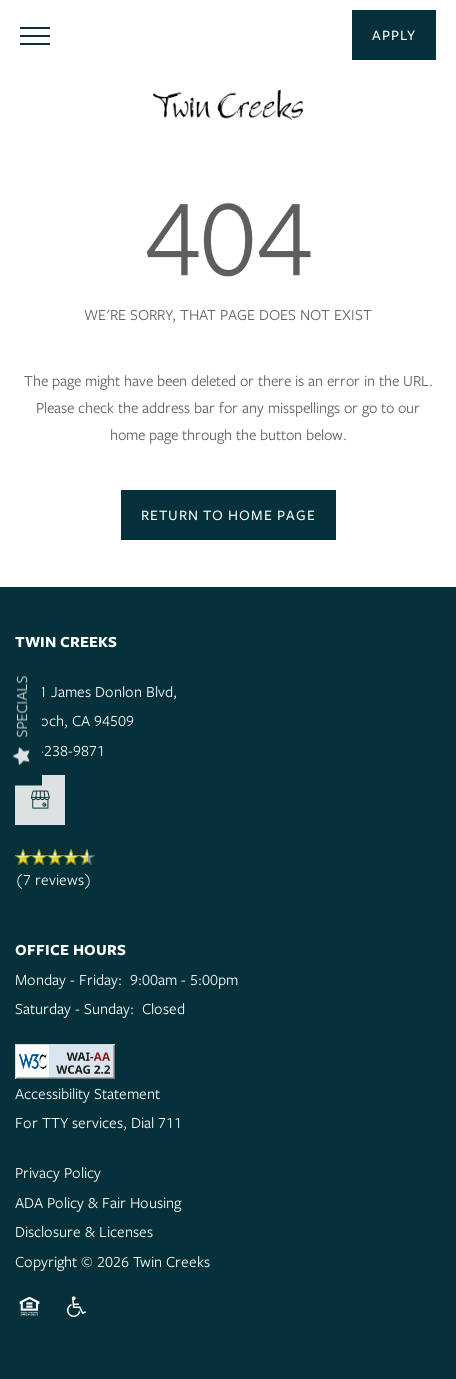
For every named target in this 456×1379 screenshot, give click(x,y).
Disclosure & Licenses (84, 1231)
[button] (394, 35)
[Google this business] (40, 800)
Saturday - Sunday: (74, 1008)
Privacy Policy (58, 1172)
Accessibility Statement (87, 1093)
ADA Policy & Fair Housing (98, 1202)
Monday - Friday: (68, 979)
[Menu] (35, 35)
